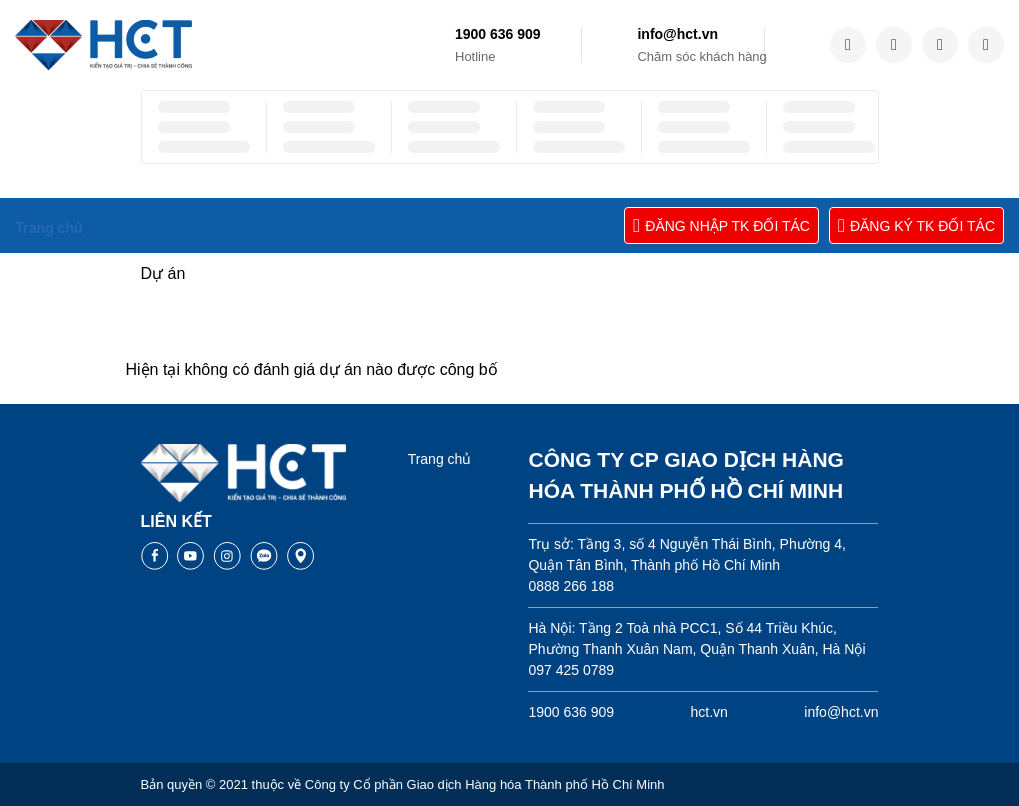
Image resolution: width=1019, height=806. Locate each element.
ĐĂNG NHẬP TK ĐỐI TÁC (721, 225)
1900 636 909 (498, 34)
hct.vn (709, 712)
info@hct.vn (677, 34)
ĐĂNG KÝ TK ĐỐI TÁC (916, 225)
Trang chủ (440, 459)
